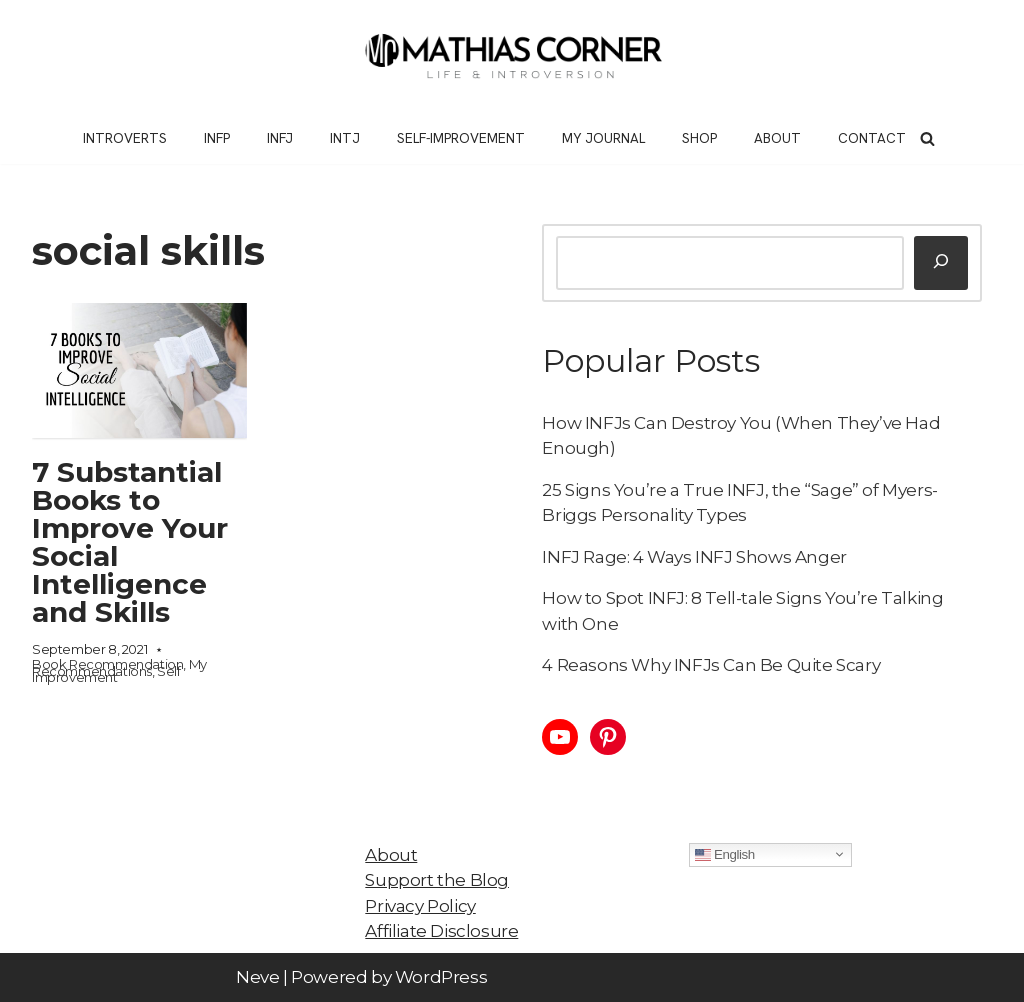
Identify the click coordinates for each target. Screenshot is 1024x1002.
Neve (257, 977)
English (725, 854)
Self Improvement (106, 674)
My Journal (603, 138)
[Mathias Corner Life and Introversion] (512, 56)
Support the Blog (437, 880)
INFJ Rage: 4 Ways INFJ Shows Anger (694, 557)
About (777, 138)
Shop (699, 138)
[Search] (927, 138)
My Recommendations (119, 667)
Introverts (125, 138)
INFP (217, 138)
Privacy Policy (420, 906)
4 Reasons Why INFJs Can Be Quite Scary (711, 665)
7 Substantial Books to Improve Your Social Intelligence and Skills (130, 542)
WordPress (441, 977)
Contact (872, 138)
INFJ (280, 138)
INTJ (345, 138)
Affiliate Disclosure (441, 931)
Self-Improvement (461, 138)
